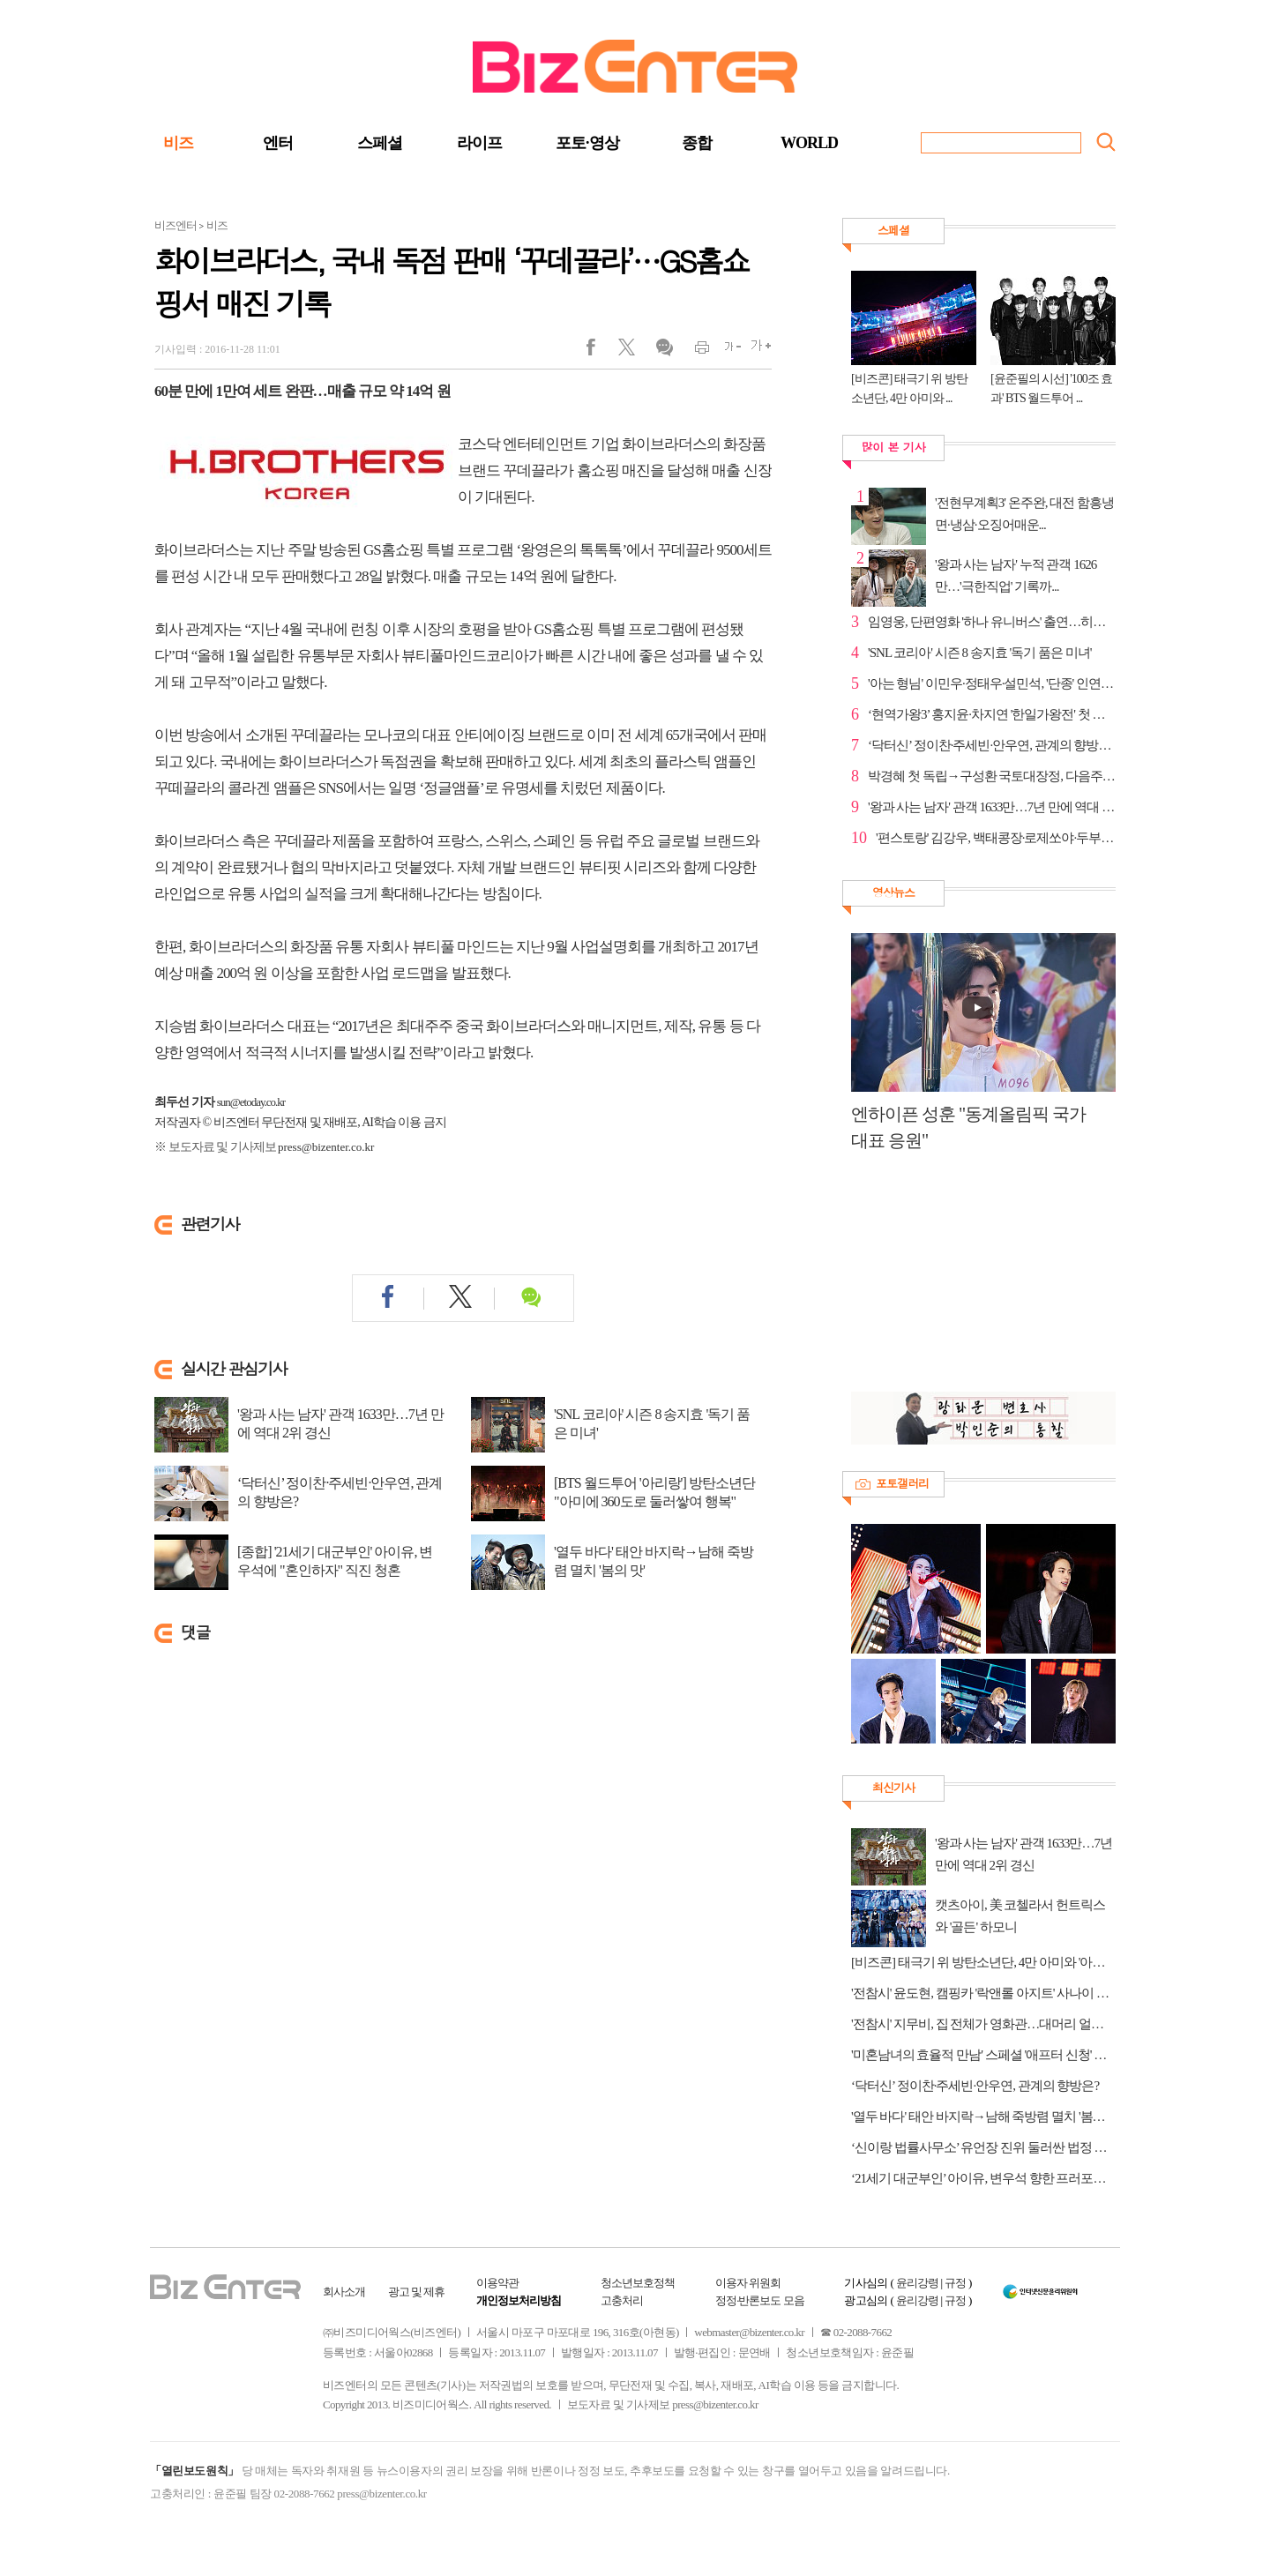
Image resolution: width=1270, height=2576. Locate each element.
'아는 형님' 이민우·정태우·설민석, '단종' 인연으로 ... (992, 683)
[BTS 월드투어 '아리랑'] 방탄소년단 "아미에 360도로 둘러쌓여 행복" (654, 1492)
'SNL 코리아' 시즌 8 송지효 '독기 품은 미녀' (652, 1423)
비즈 (178, 143)
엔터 (278, 143)
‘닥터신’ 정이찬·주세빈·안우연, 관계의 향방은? (339, 1492)
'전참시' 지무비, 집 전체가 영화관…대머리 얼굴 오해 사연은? (983, 2024)
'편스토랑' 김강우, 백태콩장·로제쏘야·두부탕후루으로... (996, 838)
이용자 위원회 (748, 2282)
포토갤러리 (902, 1483)
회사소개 (344, 2291)
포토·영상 (587, 143)
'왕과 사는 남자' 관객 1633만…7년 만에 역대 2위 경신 (340, 1423)
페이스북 (601, 351)
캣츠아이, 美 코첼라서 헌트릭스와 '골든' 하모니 (1020, 1916)
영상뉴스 (893, 892)
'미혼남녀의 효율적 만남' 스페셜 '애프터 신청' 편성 (983, 2055)
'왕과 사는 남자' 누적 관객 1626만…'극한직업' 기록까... (1015, 575)
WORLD (809, 143)
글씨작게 (725, 351)
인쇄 (694, 351)
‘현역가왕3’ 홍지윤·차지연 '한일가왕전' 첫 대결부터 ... (992, 714)
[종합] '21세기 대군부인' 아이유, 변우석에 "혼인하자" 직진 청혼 (334, 1561)
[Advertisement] (974, 1281)
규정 (955, 2282)
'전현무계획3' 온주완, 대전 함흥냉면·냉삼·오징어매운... (1024, 514)
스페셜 (379, 143)
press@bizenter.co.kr (326, 1147)
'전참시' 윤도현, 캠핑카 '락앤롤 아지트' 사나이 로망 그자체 (983, 1993)
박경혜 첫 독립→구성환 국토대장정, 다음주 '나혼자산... (992, 776)
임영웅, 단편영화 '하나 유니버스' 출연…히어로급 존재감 (992, 622)
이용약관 (497, 2282)
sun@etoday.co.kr (251, 1102)
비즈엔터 (175, 225)
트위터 (632, 351)
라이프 (479, 143)
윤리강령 (917, 2282)
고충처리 (622, 2300)
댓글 (663, 351)
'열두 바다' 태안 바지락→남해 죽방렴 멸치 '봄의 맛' (653, 1561)
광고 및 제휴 (416, 2291)
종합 (697, 143)
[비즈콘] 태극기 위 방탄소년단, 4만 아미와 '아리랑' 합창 (983, 1962)
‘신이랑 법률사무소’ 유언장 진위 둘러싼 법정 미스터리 (983, 2147)
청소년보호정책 (638, 2282)
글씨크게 (756, 351)
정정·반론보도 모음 (759, 2300)
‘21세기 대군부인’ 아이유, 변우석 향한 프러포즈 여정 (983, 2178)
